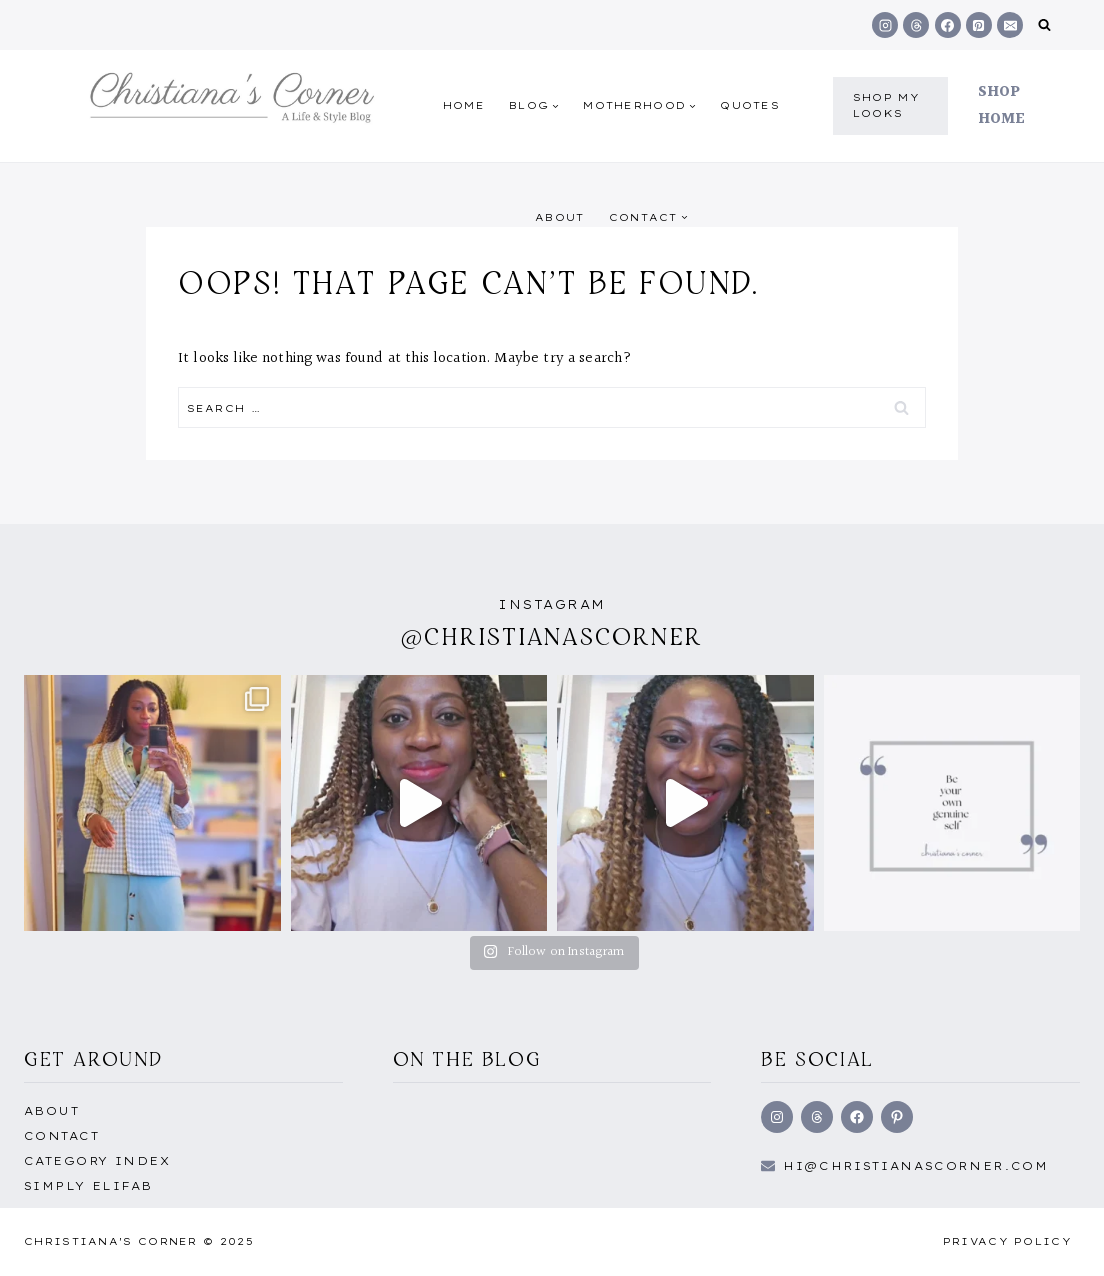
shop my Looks (886, 105)
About (560, 217)
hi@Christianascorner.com (916, 1166)
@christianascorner (552, 636)
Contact (61, 1136)
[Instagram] (885, 25)
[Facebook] (948, 25)
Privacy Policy (1007, 1241)
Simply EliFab (88, 1186)
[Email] (1010, 25)
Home (464, 105)
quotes (750, 105)
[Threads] (916, 25)
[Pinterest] (979, 25)
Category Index (97, 1161)
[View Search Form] (1044, 25)
